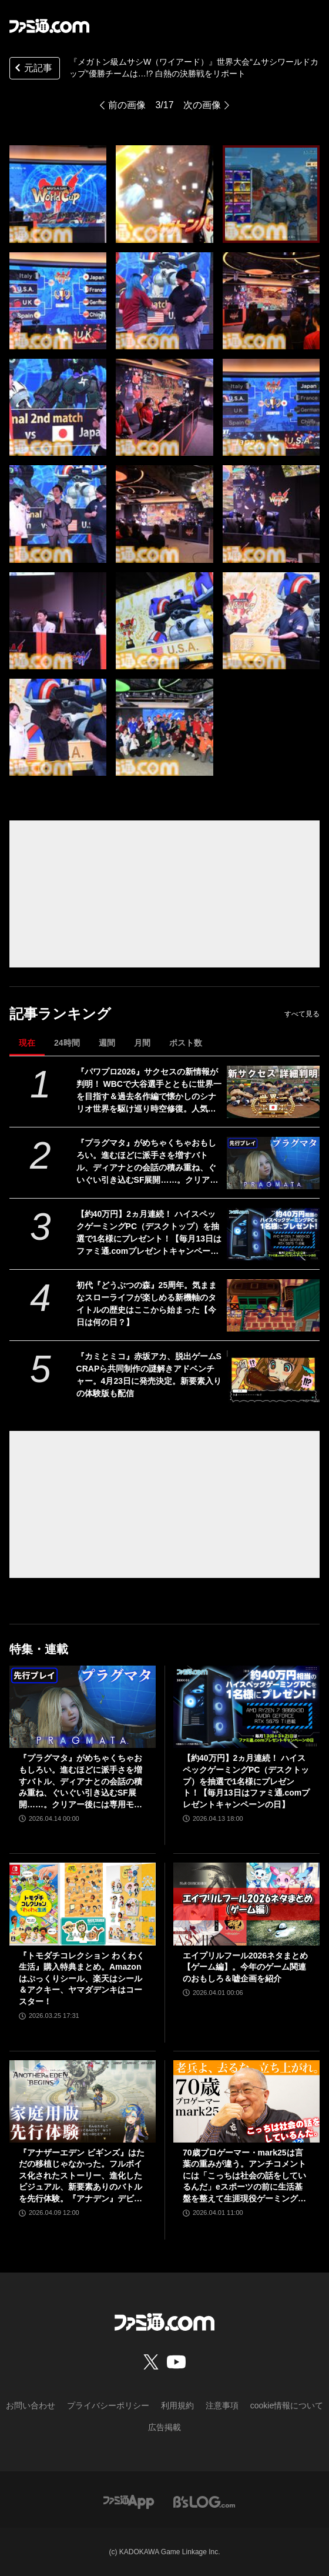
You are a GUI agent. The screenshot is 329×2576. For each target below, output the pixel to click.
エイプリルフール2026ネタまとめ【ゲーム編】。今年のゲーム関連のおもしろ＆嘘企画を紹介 (245, 1967)
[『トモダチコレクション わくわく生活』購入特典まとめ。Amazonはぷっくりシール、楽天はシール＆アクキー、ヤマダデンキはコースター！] (82, 1904)
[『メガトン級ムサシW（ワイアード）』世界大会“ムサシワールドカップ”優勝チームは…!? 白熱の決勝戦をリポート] (57, 193)
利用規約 (177, 2405)
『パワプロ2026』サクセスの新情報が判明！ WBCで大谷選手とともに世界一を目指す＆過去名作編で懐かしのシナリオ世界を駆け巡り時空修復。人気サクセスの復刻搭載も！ (148, 1091)
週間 (107, 1042)
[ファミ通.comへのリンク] (49, 26)
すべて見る (302, 1014)
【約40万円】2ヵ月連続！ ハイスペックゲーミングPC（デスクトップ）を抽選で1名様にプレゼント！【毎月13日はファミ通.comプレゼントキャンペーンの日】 (148, 1233)
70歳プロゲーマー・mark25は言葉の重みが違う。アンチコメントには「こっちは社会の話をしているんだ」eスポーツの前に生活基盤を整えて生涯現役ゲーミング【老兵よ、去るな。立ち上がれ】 (244, 2176)
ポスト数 (185, 1042)
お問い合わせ (30, 2405)
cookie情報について (286, 2405)
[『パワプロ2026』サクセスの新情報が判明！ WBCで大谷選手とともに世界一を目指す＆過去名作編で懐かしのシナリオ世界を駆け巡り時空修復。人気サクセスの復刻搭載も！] (273, 1092)
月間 (142, 1042)
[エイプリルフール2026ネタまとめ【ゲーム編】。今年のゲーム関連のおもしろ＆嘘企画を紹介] (246, 1904)
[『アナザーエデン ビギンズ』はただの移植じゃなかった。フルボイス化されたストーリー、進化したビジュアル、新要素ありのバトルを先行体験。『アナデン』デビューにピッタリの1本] (82, 2101)
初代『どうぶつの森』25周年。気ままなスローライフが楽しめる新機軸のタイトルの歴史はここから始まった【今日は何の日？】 (146, 1303)
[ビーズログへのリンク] (204, 2502)
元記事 (32, 69)
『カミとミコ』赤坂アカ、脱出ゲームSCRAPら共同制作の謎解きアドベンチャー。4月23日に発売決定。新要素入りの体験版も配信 (148, 1375)
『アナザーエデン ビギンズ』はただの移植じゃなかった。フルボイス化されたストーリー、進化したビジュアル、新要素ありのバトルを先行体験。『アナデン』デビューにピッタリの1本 (82, 2176)
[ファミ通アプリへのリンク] (128, 2502)
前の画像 (127, 105)
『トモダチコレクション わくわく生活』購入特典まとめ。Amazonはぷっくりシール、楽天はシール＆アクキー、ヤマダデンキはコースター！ (82, 1978)
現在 (27, 1042)
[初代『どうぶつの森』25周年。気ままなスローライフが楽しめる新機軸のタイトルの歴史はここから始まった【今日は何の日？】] (273, 1305)
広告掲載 (164, 2427)
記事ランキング (60, 1014)
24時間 (67, 1042)
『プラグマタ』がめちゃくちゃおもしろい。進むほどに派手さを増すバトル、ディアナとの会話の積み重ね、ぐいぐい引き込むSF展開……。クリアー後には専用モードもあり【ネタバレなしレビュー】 (147, 1162)
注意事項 (222, 2405)
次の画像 (202, 105)
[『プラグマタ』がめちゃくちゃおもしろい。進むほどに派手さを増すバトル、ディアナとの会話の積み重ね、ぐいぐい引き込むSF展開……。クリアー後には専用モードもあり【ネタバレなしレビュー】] (273, 1163)
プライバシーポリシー (108, 2405)
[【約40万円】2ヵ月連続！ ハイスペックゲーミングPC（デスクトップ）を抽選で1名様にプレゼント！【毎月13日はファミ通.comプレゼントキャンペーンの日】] (273, 1234)
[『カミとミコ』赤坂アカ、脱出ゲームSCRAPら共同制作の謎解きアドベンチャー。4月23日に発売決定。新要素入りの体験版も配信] (273, 1376)
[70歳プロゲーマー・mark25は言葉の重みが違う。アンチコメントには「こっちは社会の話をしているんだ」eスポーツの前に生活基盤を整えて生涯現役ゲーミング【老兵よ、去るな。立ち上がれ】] (246, 2101)
